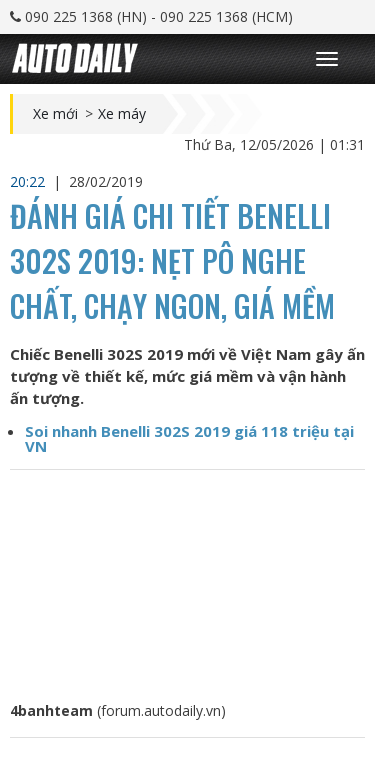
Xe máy (122, 114)
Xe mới (55, 114)
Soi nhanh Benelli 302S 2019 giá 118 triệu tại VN (189, 438)
